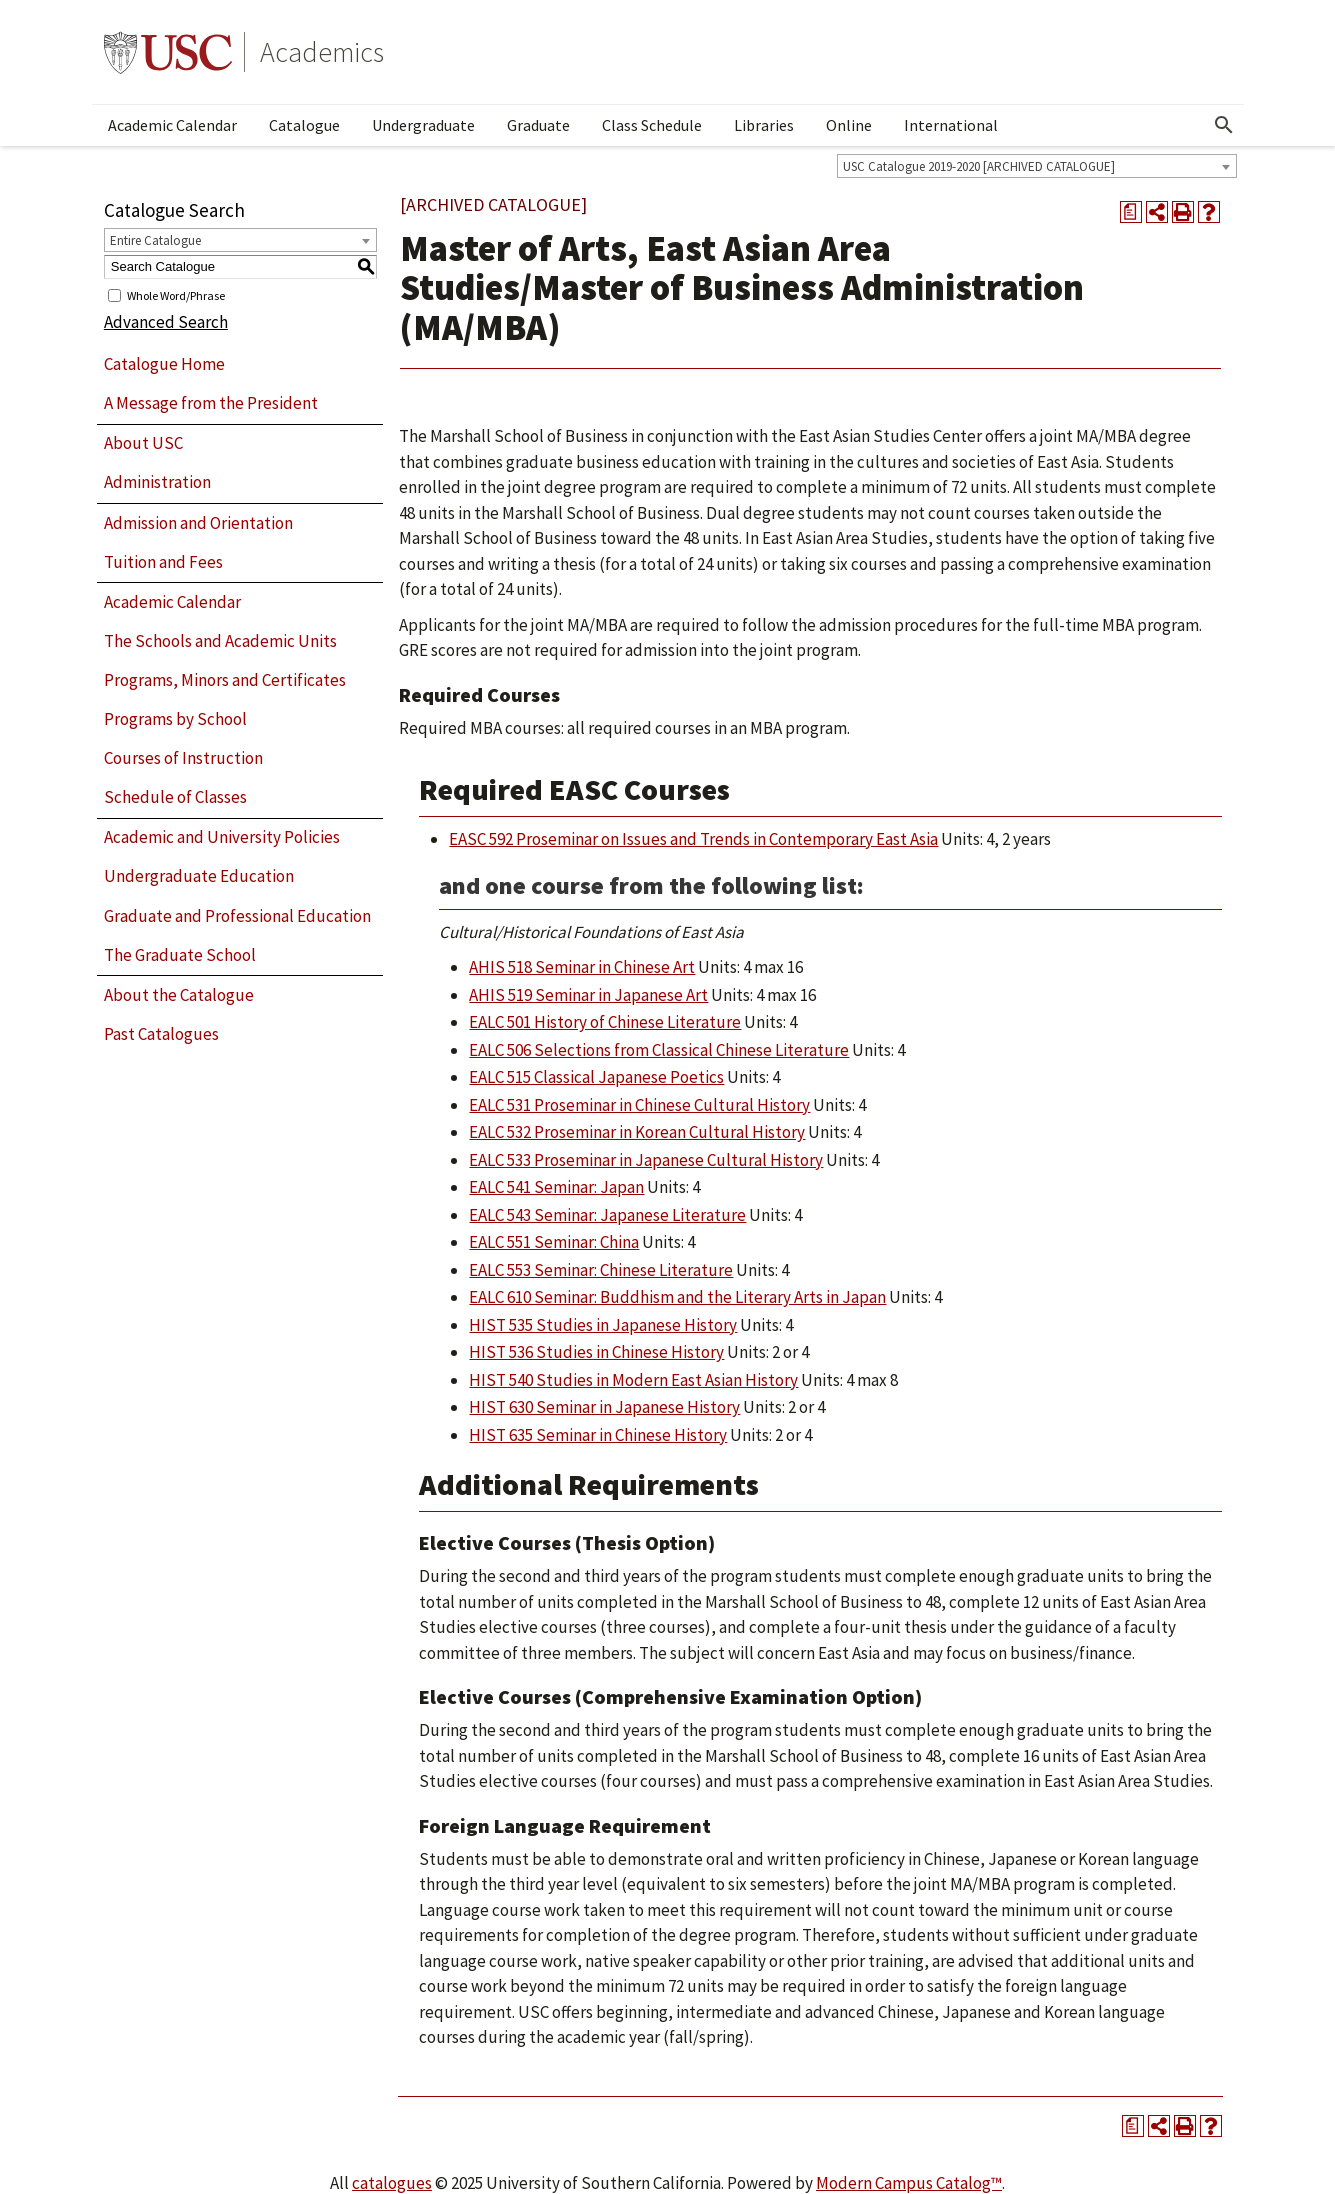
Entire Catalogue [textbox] (155, 240)
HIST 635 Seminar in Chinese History (598, 1435)
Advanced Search (166, 322)
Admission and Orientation (198, 523)
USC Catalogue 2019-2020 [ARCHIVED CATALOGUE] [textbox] (979, 166)
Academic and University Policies (222, 837)
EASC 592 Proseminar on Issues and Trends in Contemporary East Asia (693, 839)
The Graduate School (180, 955)
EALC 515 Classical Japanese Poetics (596, 1077)
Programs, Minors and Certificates (225, 680)
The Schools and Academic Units (220, 641)
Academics (322, 52)
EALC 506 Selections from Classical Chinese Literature (659, 1050)
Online (849, 125)
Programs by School (175, 719)
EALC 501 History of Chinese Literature (605, 1022)
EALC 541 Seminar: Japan (556, 1187)
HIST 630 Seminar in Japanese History (604, 1407)
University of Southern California (168, 52)
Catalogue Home (164, 364)
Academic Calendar (172, 125)
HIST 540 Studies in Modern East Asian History (633, 1380)
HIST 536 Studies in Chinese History (596, 1352)
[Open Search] (1224, 125)
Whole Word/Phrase (176, 294)
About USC (143, 443)
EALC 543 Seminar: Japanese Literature (607, 1215)
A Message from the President (211, 403)
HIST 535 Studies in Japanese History (603, 1325)
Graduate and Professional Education (237, 916)
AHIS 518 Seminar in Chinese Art (582, 967)
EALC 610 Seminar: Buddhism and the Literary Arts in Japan (677, 1297)
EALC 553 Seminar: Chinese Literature (601, 1270)
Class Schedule (652, 125)
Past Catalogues (161, 1034)
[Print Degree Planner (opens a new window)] (1131, 212)
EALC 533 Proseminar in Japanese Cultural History (646, 1160)
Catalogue (304, 125)
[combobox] (1037, 166)
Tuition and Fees (163, 562)
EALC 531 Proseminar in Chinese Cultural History (639, 1105)
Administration (157, 482)
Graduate (538, 125)
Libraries (764, 125)
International (951, 125)
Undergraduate (423, 125)
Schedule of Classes (175, 797)
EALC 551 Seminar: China (554, 1242)
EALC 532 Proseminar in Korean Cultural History (637, 1132)
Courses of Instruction (183, 758)
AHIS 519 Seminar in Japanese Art (588, 995)
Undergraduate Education (199, 876)
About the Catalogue (179, 995)
